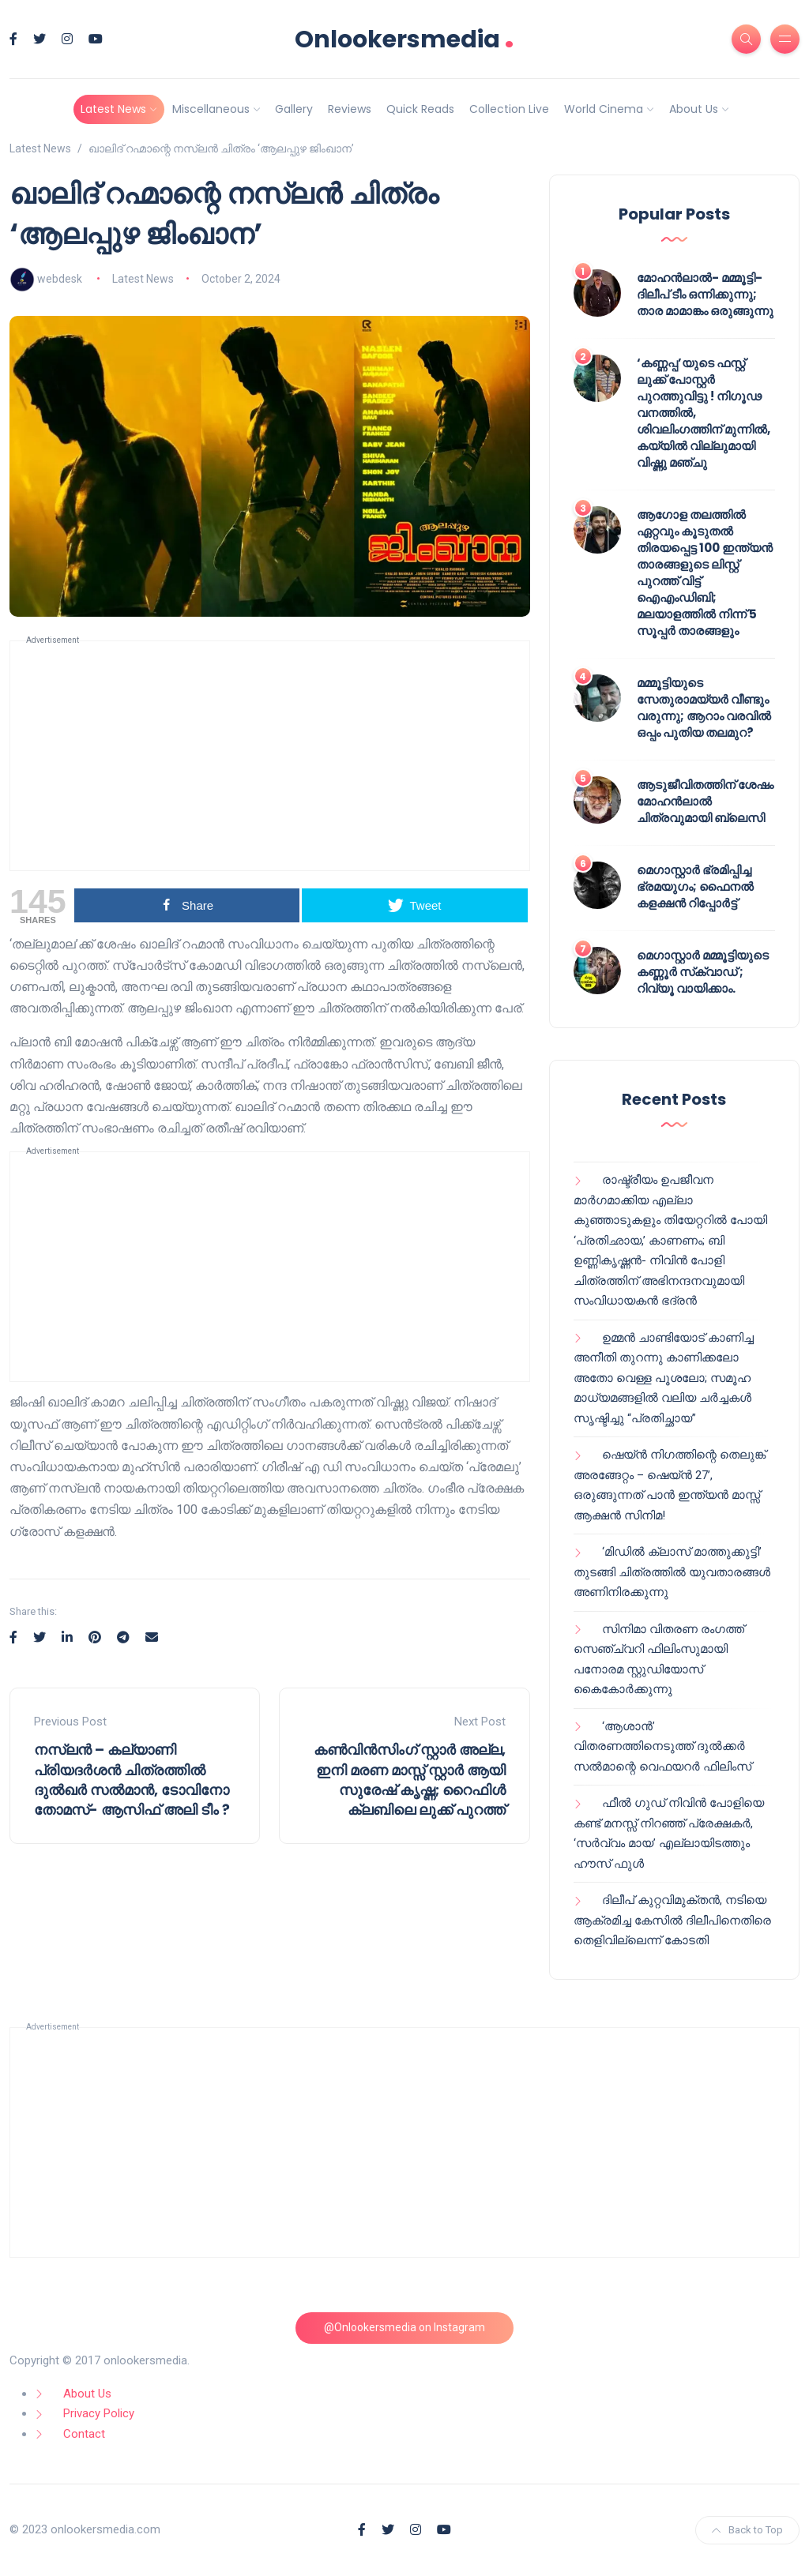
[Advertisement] (269, 755)
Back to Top (747, 2530)
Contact (84, 2434)
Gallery (294, 109)
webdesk (59, 278)
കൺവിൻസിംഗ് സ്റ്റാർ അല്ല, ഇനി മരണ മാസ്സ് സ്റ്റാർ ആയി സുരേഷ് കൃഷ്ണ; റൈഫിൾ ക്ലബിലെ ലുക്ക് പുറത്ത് (410, 1779)
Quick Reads (420, 109)
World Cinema (603, 109)
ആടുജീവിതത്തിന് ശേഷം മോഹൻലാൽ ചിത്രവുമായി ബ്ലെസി (705, 801)
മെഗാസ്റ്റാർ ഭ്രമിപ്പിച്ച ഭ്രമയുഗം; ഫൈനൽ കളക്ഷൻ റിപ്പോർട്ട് (695, 886)
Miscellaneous (211, 109)
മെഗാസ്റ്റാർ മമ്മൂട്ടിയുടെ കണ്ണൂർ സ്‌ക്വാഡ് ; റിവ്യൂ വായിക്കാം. (703, 972)
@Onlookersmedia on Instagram (404, 2327)
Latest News (113, 109)
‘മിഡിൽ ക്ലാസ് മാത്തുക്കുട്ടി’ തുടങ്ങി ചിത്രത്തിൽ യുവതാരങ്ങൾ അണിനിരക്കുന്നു (672, 1572)
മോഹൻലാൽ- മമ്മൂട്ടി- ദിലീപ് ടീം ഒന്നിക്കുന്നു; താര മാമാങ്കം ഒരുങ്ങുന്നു (705, 294)
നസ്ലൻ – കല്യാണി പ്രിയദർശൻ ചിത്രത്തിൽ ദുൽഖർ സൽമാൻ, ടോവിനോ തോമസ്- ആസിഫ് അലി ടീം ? (132, 1779)
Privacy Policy (98, 2413)
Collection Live (509, 109)
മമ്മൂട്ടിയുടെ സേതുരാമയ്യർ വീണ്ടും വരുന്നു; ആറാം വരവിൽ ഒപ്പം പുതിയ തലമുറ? (704, 707)
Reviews (349, 109)
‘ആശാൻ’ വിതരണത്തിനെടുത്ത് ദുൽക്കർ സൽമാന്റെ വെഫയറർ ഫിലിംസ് (662, 1746)
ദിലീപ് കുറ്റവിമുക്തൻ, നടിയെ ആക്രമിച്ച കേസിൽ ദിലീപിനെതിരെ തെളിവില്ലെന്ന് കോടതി (672, 1920)
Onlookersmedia (404, 39)
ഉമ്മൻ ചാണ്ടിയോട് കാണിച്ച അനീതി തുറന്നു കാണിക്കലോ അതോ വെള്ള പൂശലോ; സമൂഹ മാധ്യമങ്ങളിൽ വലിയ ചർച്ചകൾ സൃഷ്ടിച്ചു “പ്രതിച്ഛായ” (664, 1378)
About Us (693, 109)
